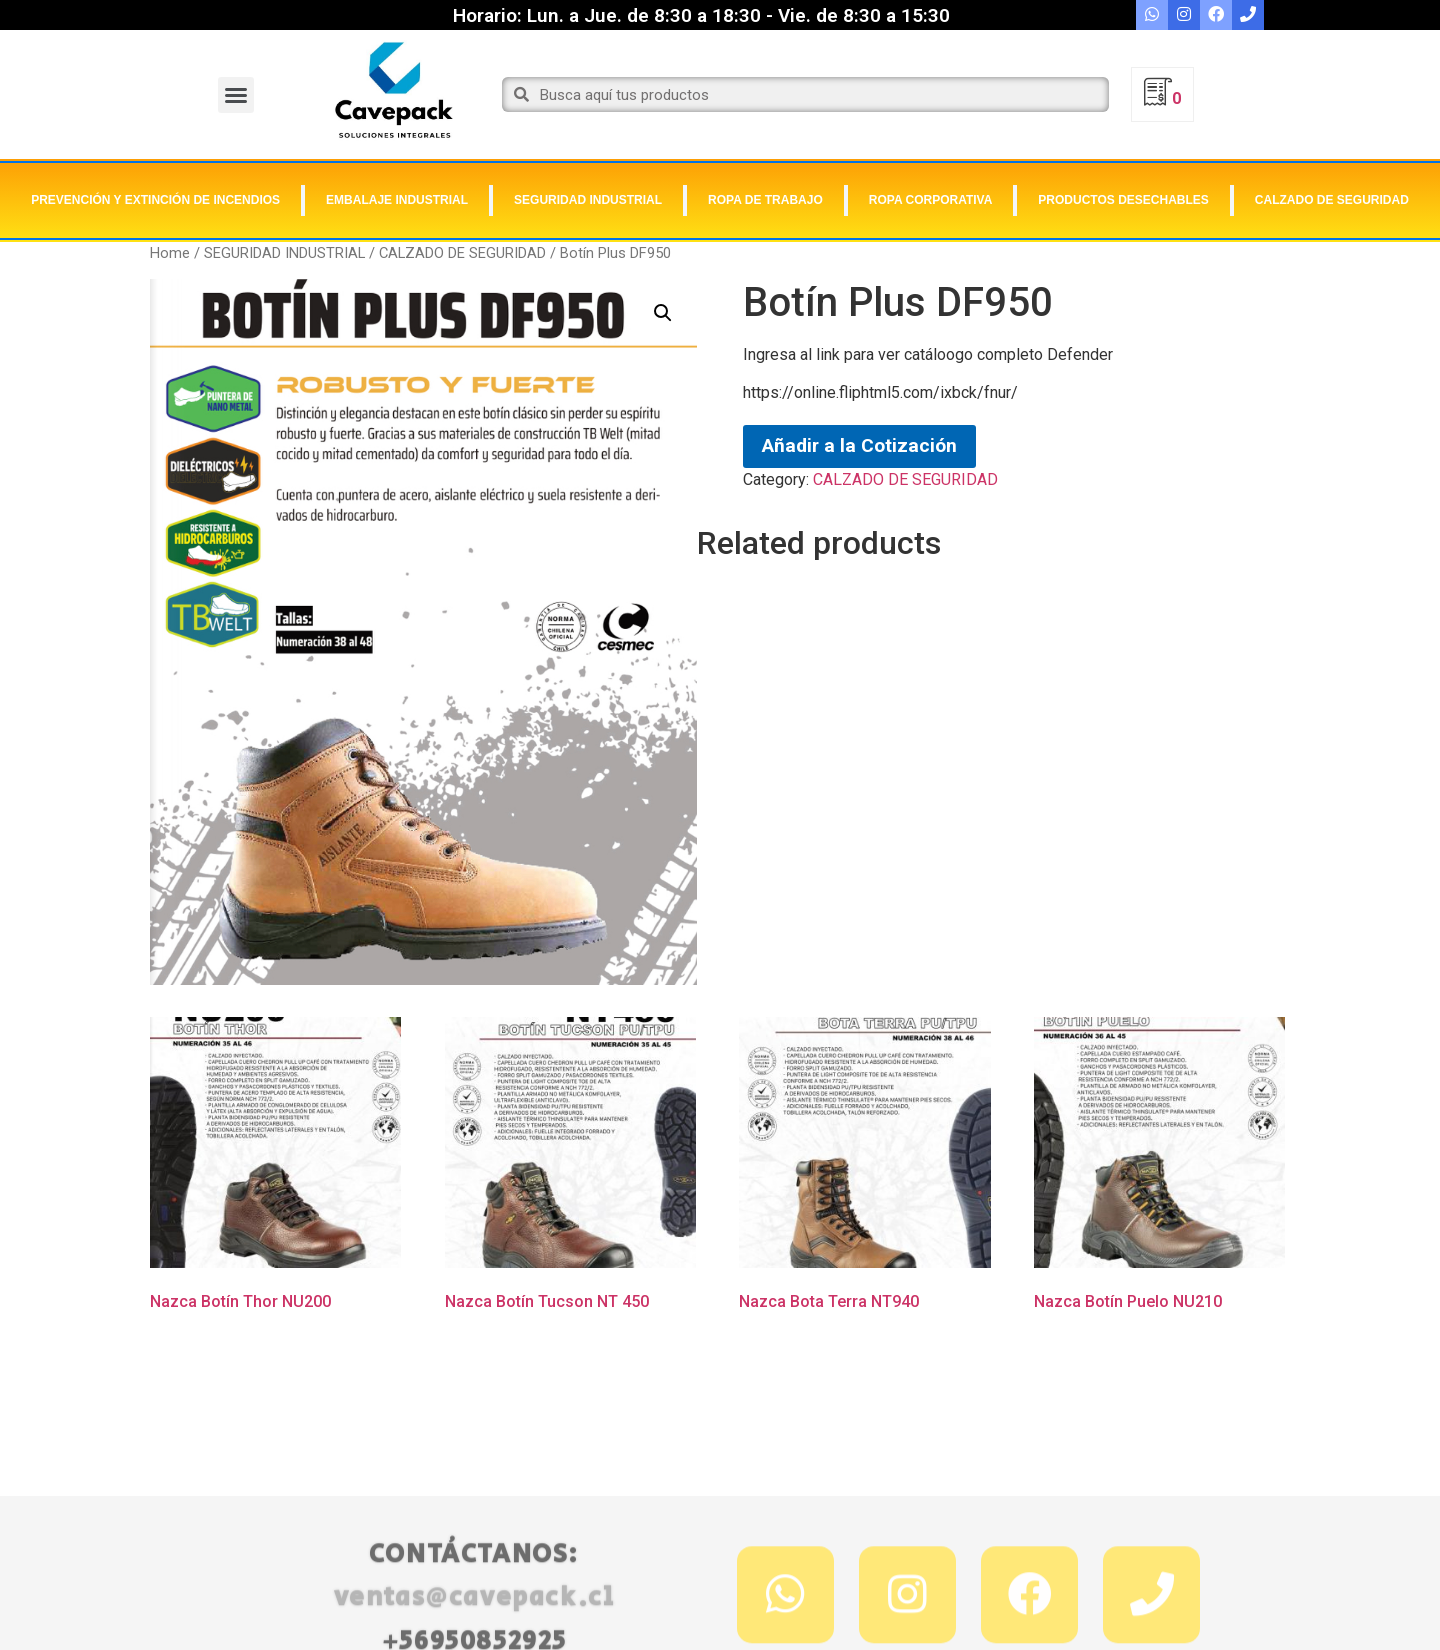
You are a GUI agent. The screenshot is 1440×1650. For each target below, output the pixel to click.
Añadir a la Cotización (859, 445)
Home (170, 253)
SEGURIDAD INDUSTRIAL (588, 200)
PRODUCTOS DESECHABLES (1123, 200)
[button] (236, 95)
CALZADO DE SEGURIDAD (1332, 200)
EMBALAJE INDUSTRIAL (397, 200)
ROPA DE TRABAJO (765, 200)
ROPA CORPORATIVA (931, 200)
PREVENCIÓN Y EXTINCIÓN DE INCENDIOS (155, 200)
